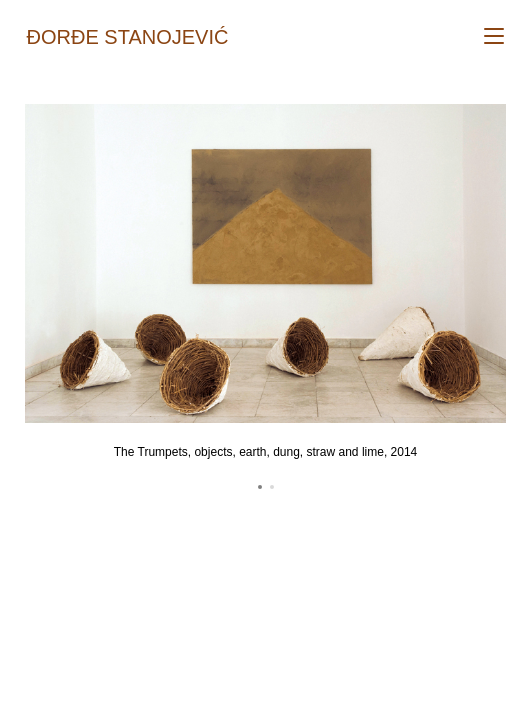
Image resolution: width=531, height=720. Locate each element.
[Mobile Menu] (494, 37)
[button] (260, 487)
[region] (265, 300)
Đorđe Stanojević (128, 37)
